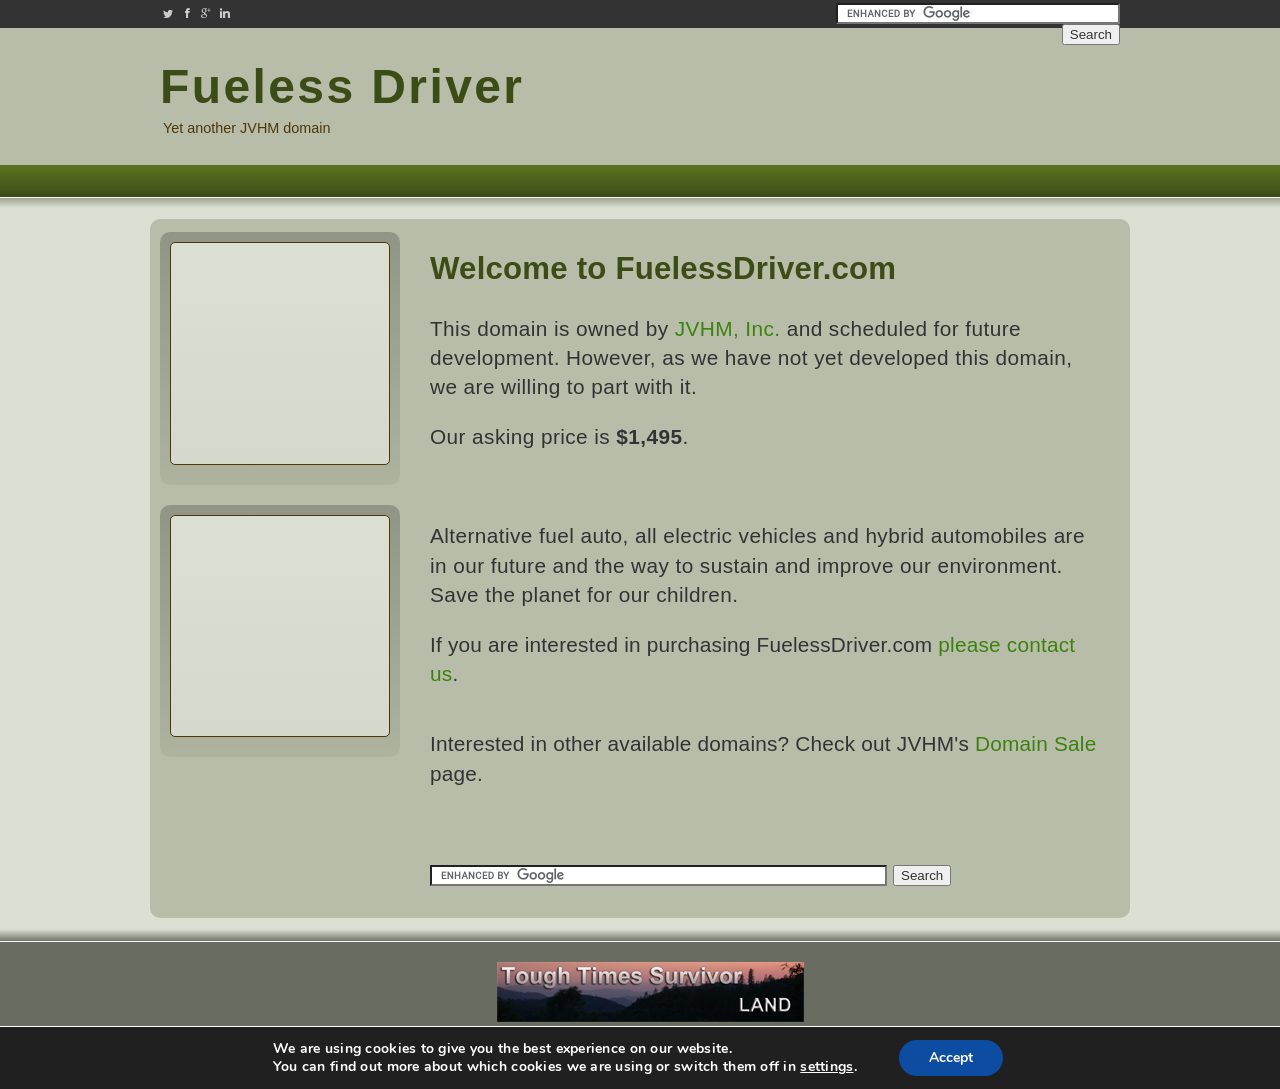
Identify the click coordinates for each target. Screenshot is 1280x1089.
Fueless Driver (342, 86)
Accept (951, 1057)
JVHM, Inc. (728, 328)
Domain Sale (1035, 743)
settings (826, 1067)
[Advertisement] (1000, 98)
